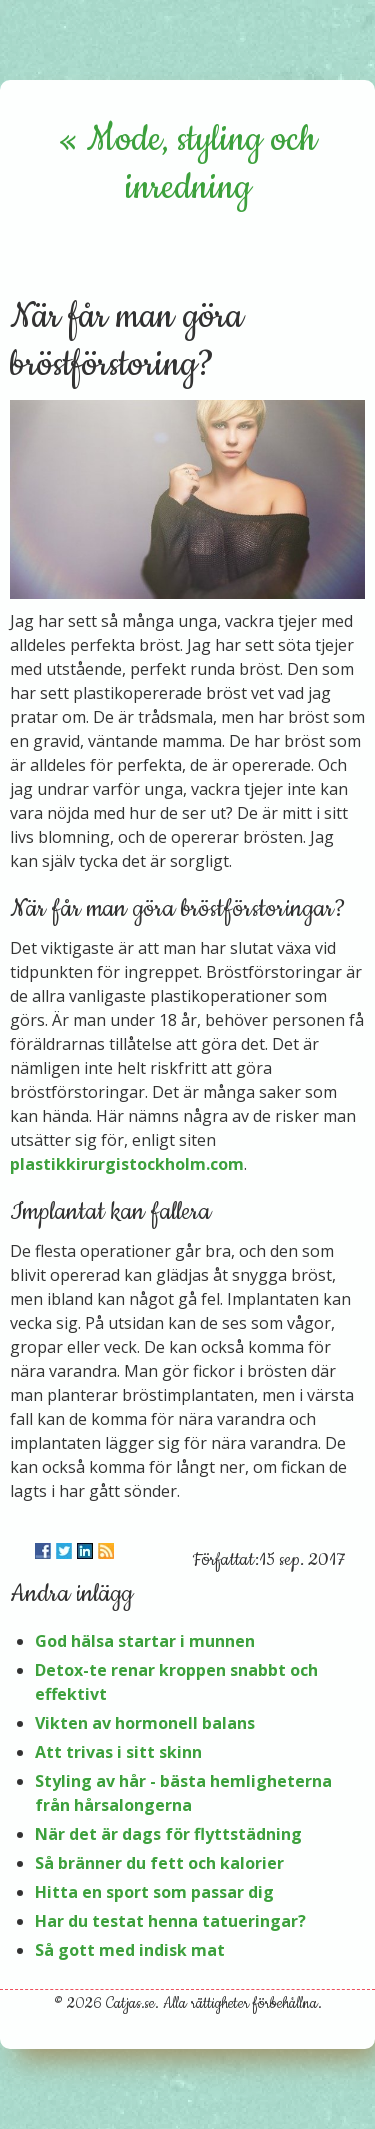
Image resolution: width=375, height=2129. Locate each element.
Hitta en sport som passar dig (154, 1892)
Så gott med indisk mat (130, 1950)
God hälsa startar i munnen (145, 1641)
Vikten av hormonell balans (145, 1723)
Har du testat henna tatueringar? (170, 1921)
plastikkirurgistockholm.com (127, 1164)
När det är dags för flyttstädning (168, 1834)
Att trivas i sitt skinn (118, 1752)
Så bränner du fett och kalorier (159, 1863)
